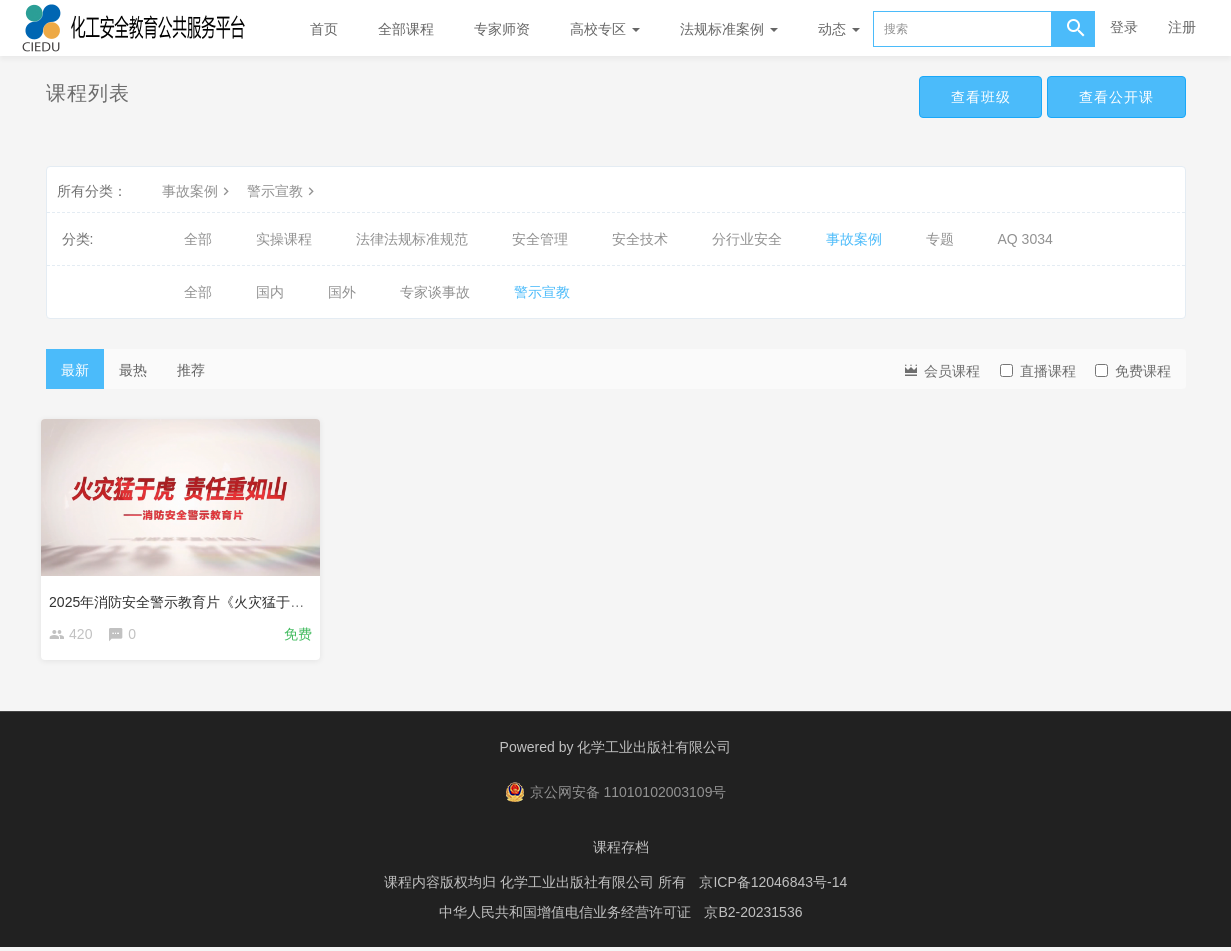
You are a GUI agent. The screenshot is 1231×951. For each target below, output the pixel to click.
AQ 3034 (1025, 239)
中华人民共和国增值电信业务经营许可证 (565, 916)
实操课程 (284, 239)
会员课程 (941, 369)
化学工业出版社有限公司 (654, 751)
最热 (133, 370)
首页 (324, 29)
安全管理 (540, 239)
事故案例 (198, 191)
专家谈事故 (435, 292)
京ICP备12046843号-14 (773, 886)
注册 (1182, 27)
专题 (940, 239)
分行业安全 (747, 239)
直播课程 (1038, 371)
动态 (839, 29)
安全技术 (640, 239)
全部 (198, 239)
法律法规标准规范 (412, 239)
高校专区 (605, 29)
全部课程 (406, 29)
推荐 (191, 370)
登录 (1124, 27)
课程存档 (621, 851)
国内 (270, 292)
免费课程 (1133, 371)
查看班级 (968, 98)
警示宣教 (283, 191)
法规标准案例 (729, 29)
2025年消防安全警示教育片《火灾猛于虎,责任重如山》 (225, 597)
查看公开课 (1112, 98)
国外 (342, 292)
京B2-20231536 (753, 916)
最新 (75, 370)
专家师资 (502, 29)
